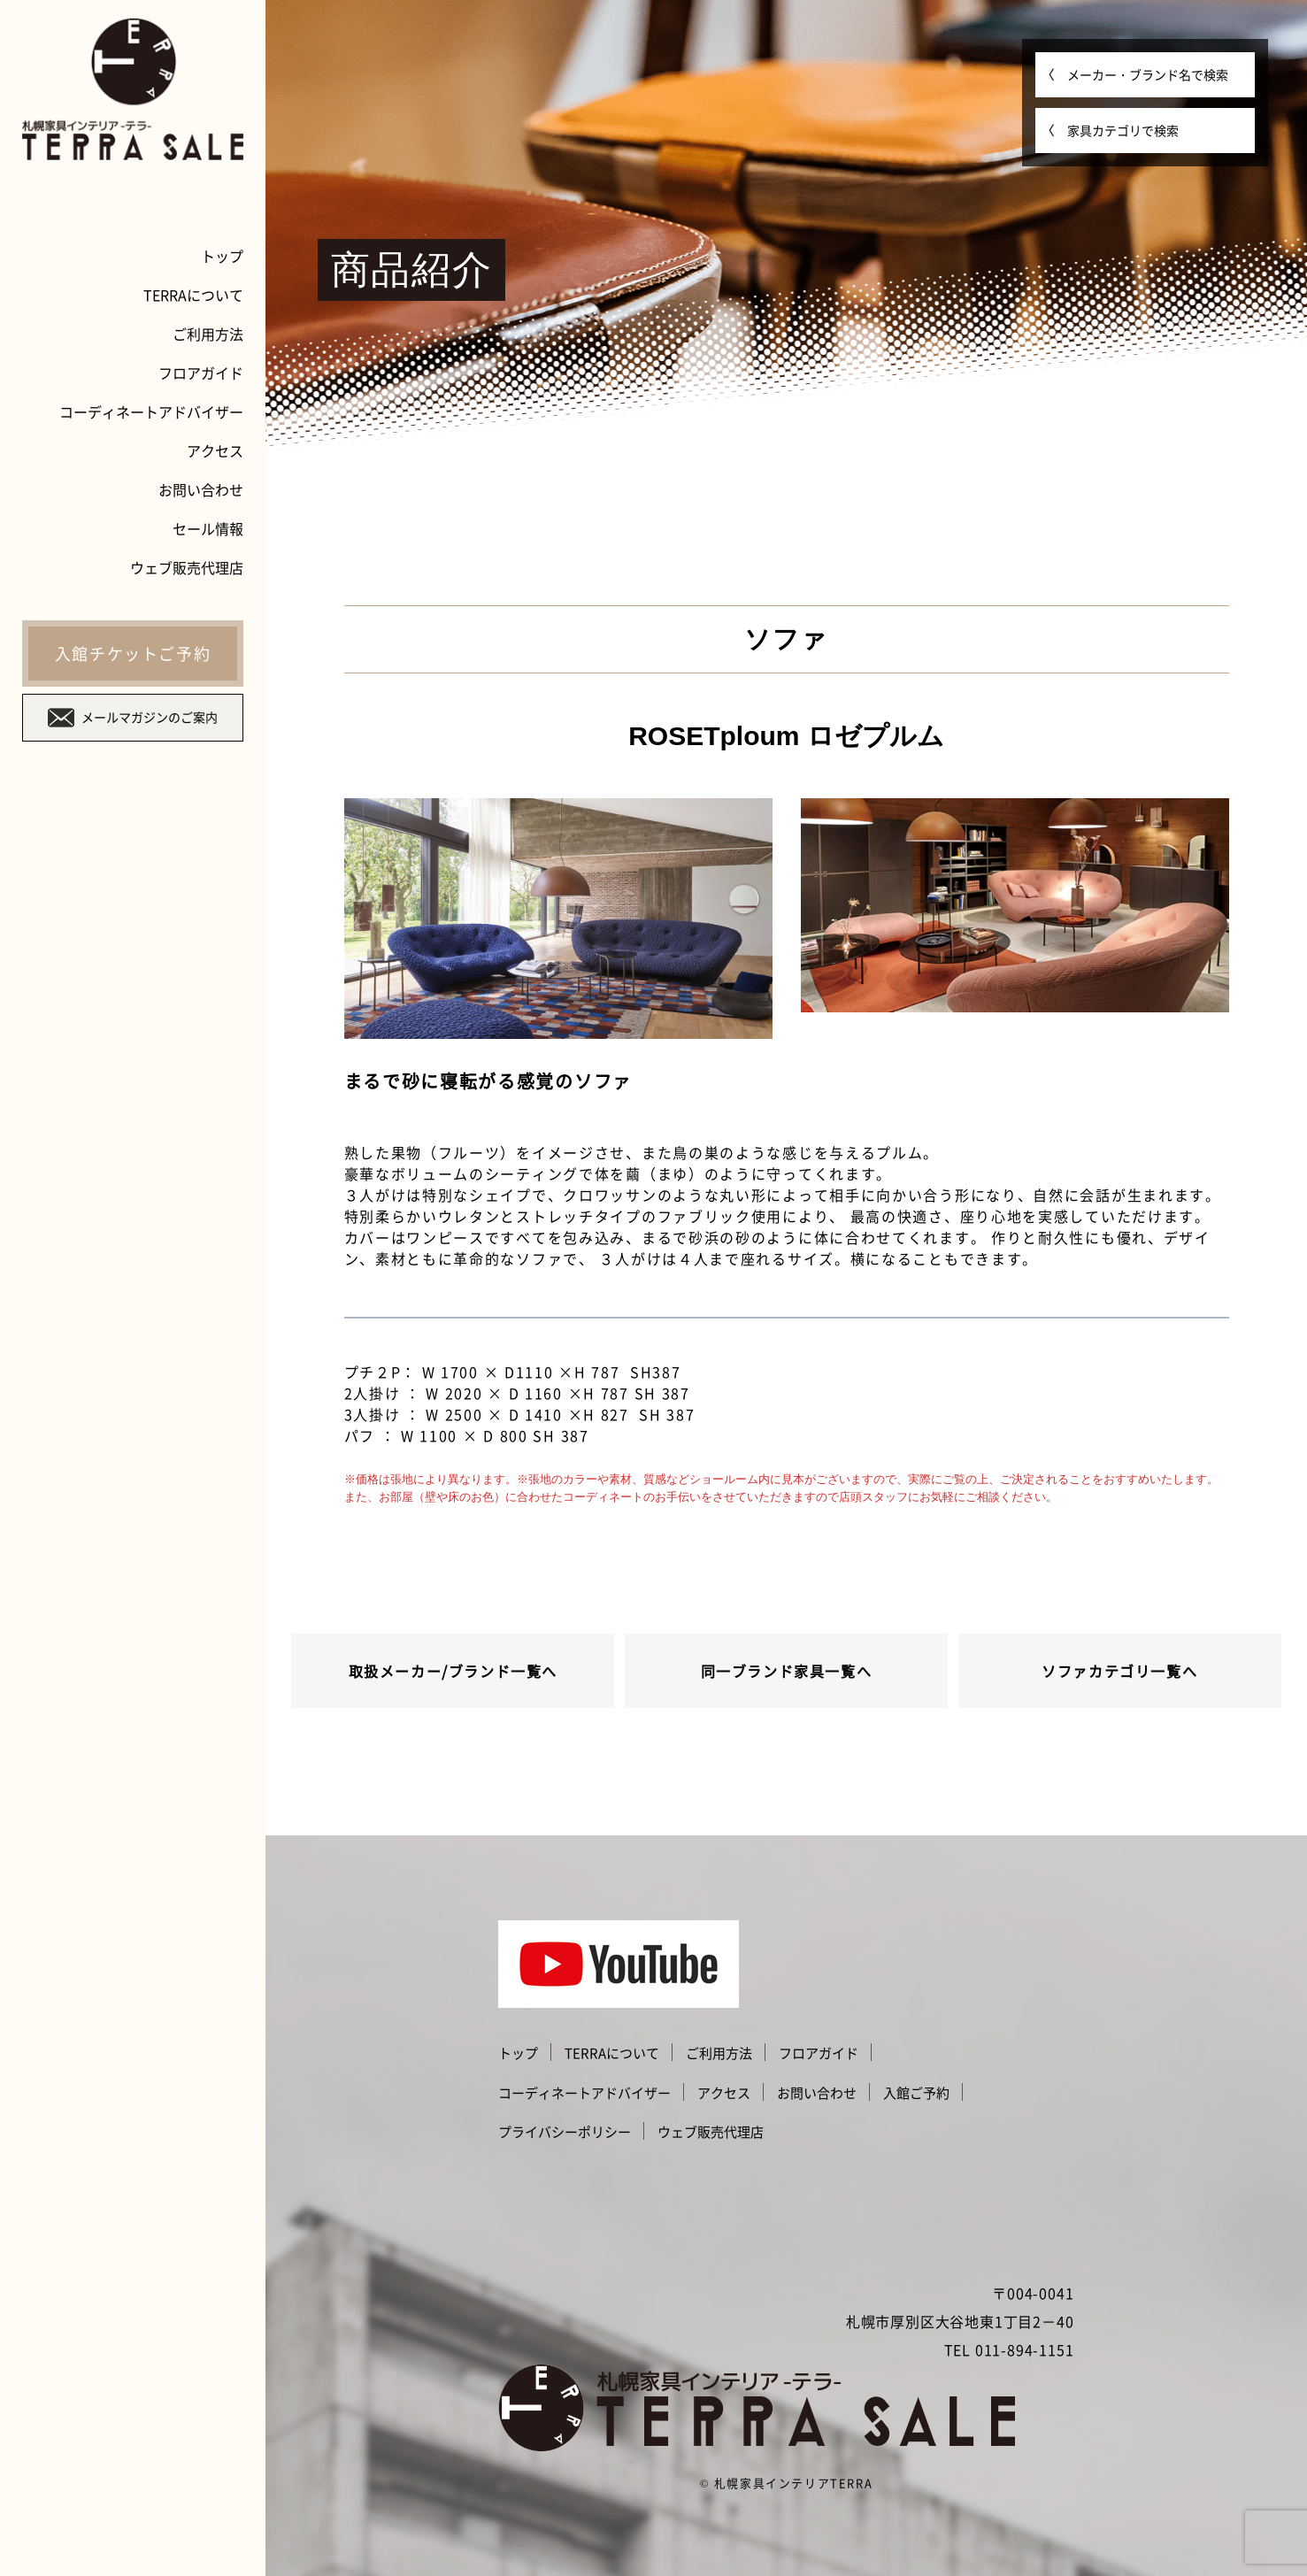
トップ (222, 255)
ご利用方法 (208, 333)
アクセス (215, 450)
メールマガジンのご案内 (133, 717)
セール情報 (208, 528)
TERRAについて (193, 294)
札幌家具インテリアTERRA (793, 2482)
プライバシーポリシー (564, 2132)
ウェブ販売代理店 (186, 567)
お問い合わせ (200, 489)
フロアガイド (200, 372)
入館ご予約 (916, 2093)
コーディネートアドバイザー (151, 411)
